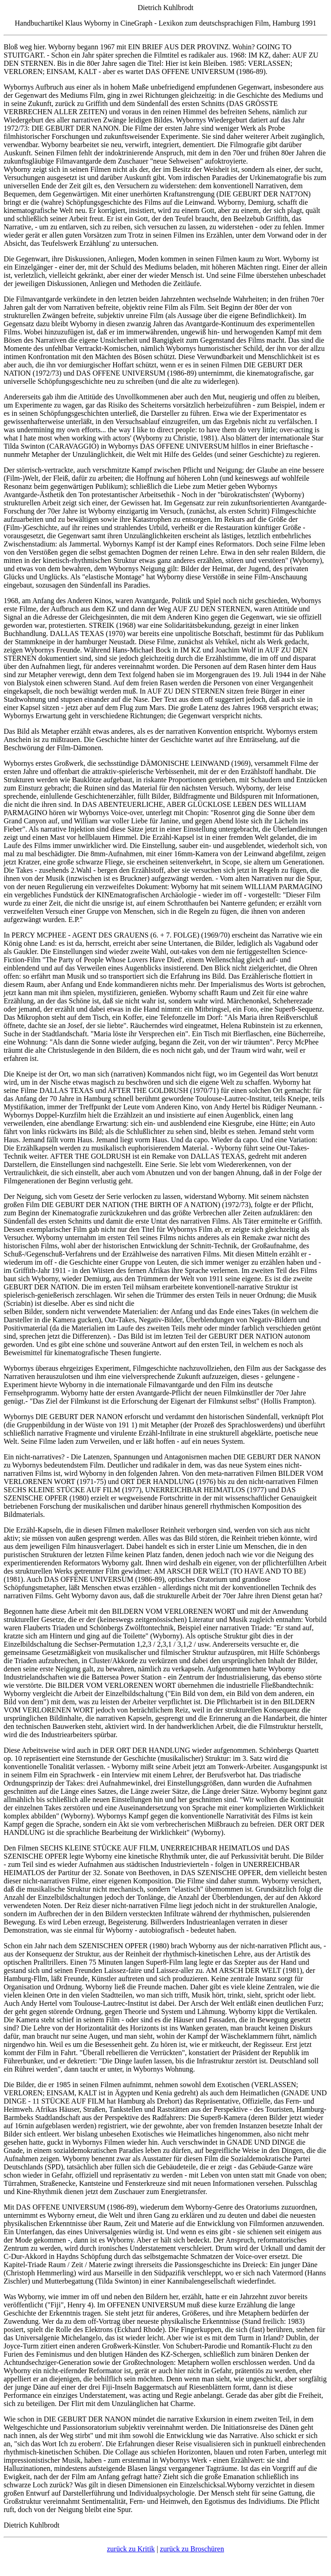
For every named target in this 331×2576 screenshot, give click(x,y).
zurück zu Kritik (131, 2549)
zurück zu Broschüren (192, 2549)
